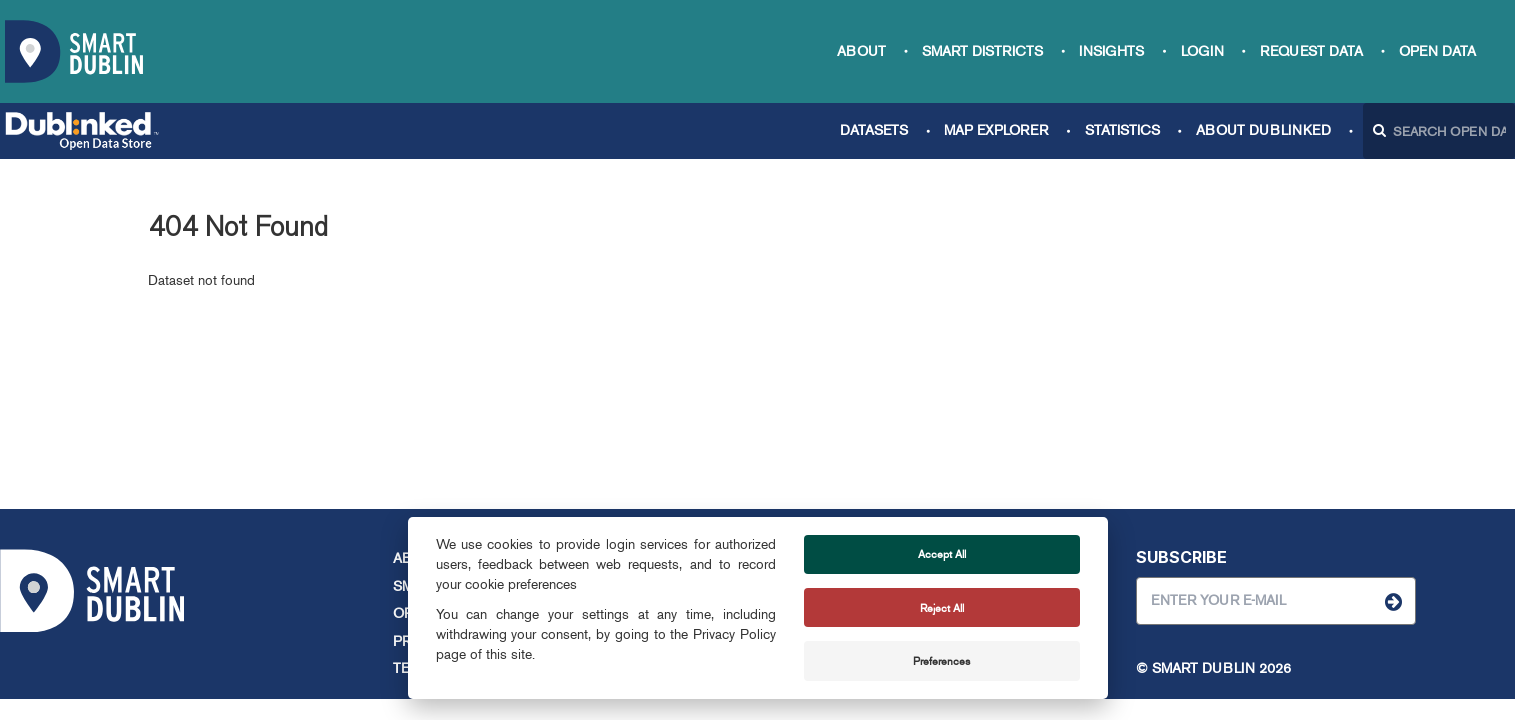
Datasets (874, 130)
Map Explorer (996, 130)
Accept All (942, 554)
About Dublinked (1263, 130)
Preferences (941, 661)
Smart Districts (982, 51)
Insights (1111, 51)
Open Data (1437, 51)
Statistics (1122, 130)
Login (1202, 51)
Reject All (942, 608)
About (861, 51)
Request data (1311, 51)
